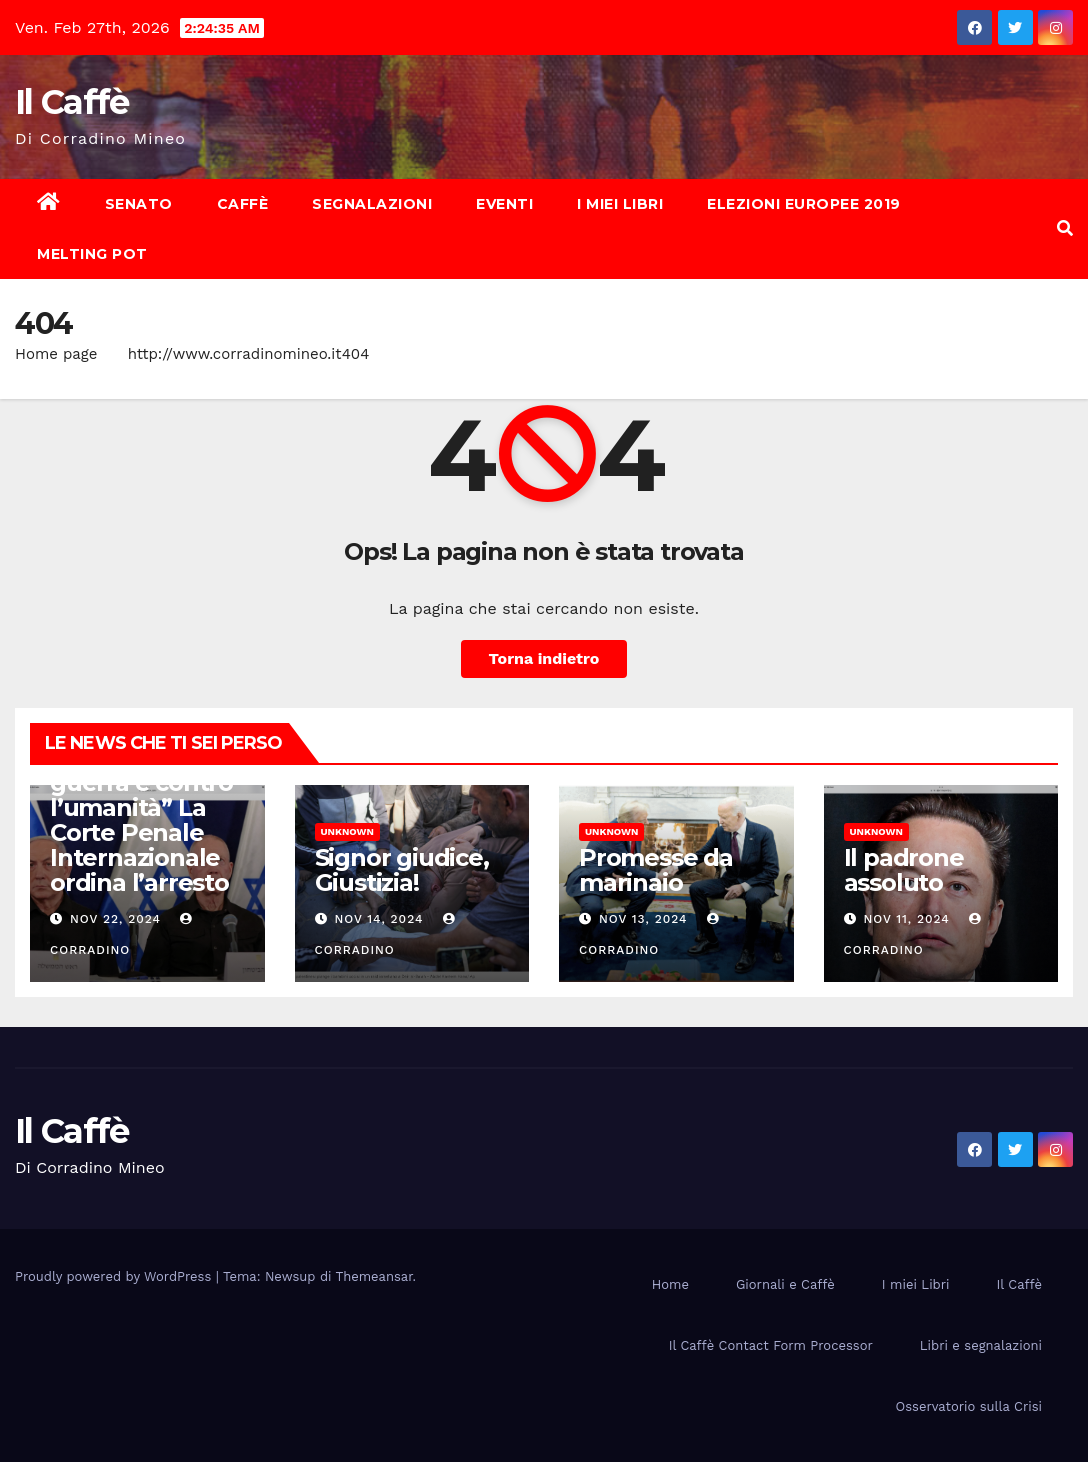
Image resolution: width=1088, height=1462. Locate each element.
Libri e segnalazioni (981, 1345)
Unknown (347, 831)
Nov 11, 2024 (906, 919)
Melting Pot (92, 254)
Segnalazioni (372, 204)
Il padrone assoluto (904, 870)
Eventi (504, 204)
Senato (139, 204)
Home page (56, 354)
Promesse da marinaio (656, 870)
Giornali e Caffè (785, 1284)
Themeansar (374, 1276)
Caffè (243, 204)
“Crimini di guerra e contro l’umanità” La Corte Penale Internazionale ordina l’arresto (141, 820)
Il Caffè (71, 102)
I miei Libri (620, 204)
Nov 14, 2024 (378, 919)
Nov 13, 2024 (643, 919)
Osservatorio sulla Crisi (969, 1406)
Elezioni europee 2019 (804, 204)
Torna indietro (544, 658)
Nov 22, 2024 (115, 919)
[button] (1065, 228)
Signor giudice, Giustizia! (402, 870)
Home (670, 1284)
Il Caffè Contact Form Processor (771, 1345)
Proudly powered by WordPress (115, 1276)
